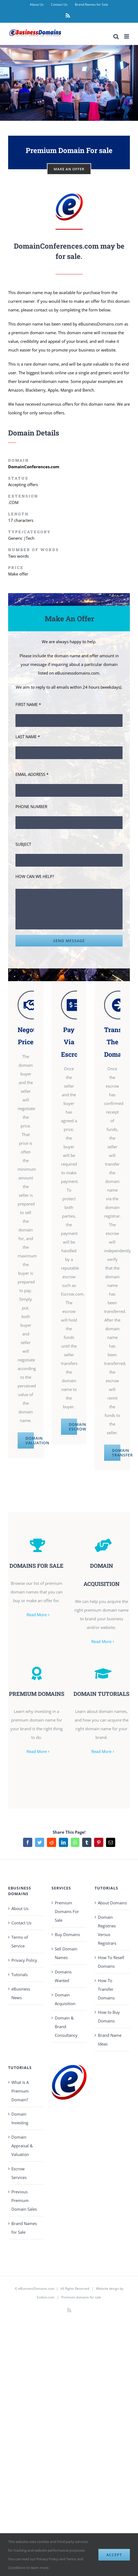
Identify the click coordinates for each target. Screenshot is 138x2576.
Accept (114, 2554)
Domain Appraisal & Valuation (22, 2145)
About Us (19, 1908)
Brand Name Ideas (109, 2039)
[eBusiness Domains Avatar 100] (69, 195)
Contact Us (21, 1923)
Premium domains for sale (81, 2297)
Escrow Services (19, 2173)
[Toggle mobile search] (116, 36)
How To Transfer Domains (106, 1989)
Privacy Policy (24, 1960)
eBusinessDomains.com (36, 2288)
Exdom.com (45, 2297)
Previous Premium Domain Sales (24, 2200)
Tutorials (19, 1974)
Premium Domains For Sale (67, 1911)
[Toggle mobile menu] (127, 36)
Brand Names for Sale (24, 2228)
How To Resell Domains (111, 1962)
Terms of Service (19, 1941)
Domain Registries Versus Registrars (107, 1930)
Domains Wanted (63, 1976)
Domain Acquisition (65, 1999)
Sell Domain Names (66, 1953)
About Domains (112, 1902)
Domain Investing (19, 2118)
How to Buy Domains (109, 2016)
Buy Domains (67, 1934)
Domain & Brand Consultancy (66, 2026)
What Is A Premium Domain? (20, 2091)
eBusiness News (20, 1993)
